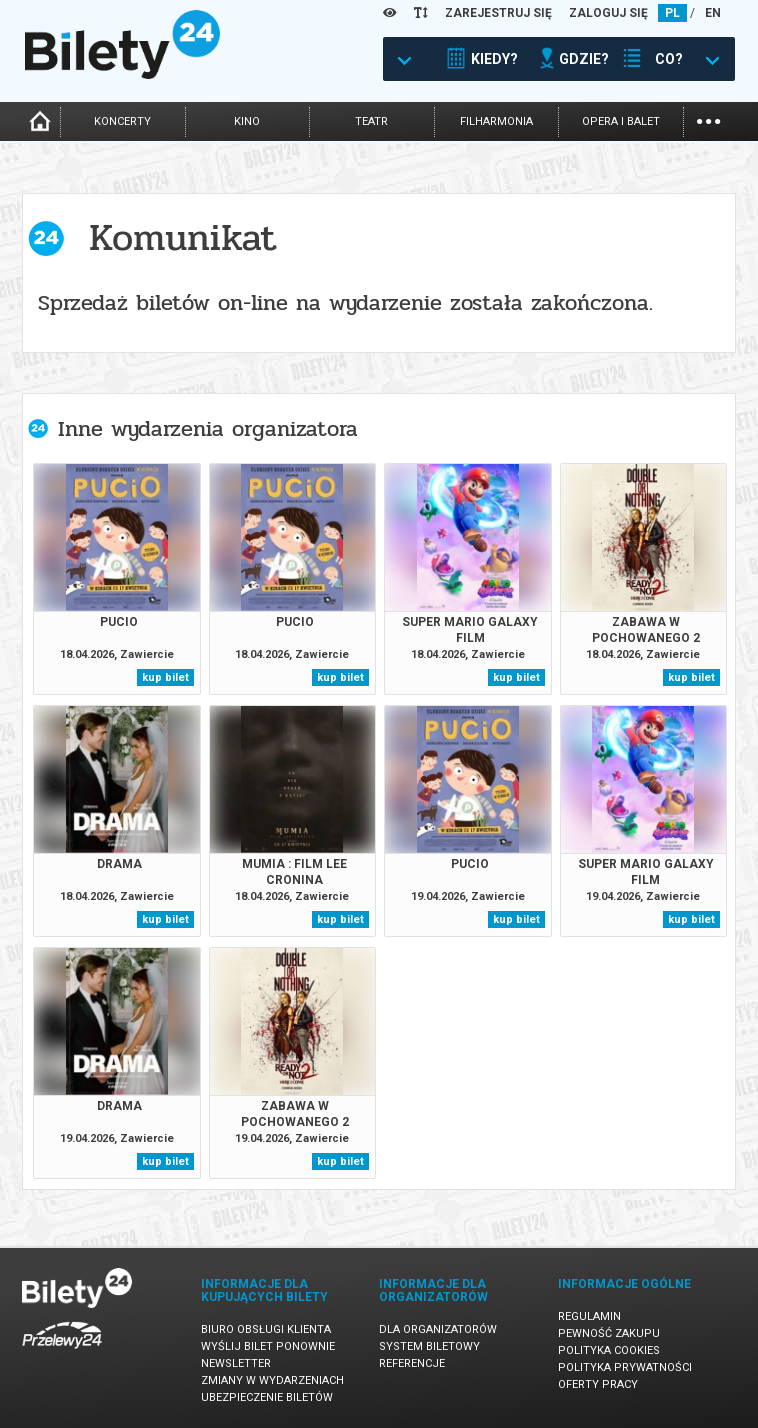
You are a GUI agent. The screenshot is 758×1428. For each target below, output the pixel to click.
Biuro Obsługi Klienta (266, 1329)
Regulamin (589, 1316)
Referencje (412, 1363)
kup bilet (165, 677)
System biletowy (429, 1346)
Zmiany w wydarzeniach (272, 1380)
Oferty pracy (598, 1384)
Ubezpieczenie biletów (267, 1397)
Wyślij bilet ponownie (268, 1346)
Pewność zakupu (609, 1333)
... (708, 119)
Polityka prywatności (625, 1367)
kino (247, 121)
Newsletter (236, 1363)
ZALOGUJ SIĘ (608, 13)
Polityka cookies (609, 1350)
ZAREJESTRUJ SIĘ (498, 13)
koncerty (122, 121)
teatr (371, 121)
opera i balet (621, 121)
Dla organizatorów (438, 1329)
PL (672, 13)
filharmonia (496, 121)
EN (713, 13)
